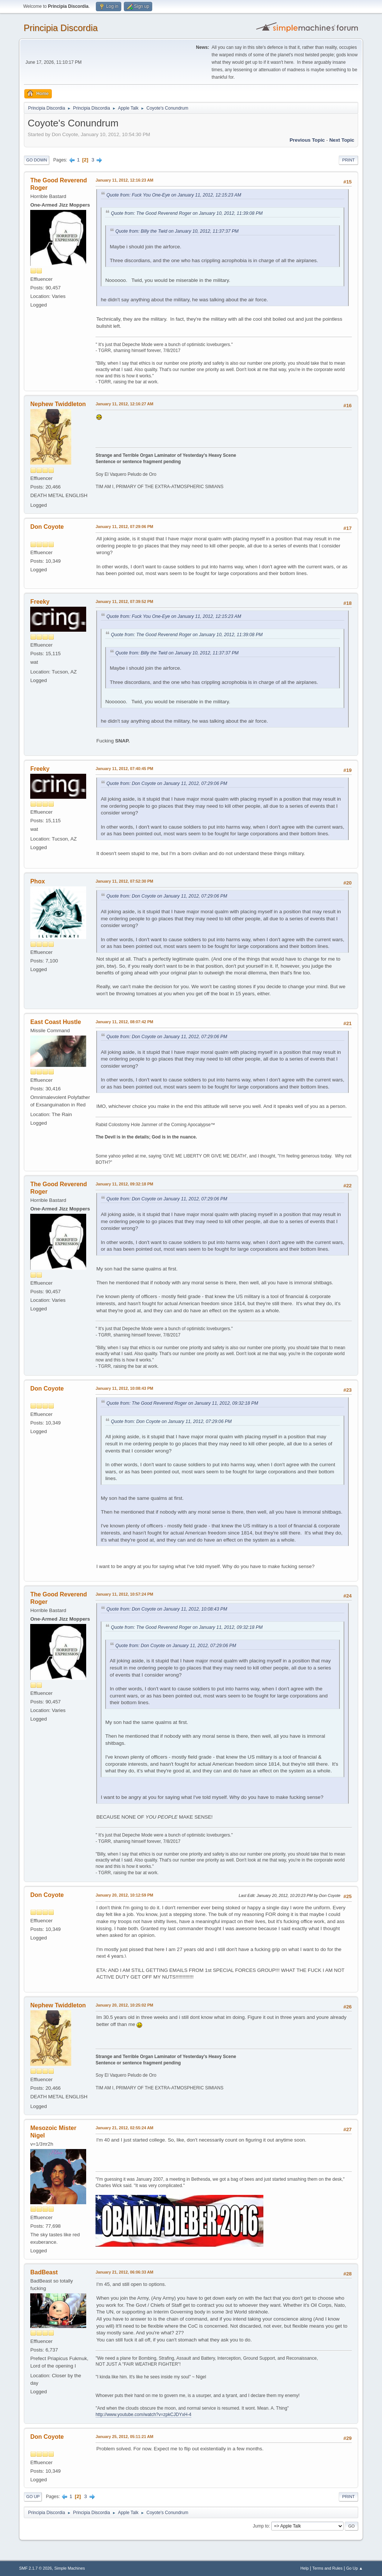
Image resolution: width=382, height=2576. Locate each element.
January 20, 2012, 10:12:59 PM (124, 1895)
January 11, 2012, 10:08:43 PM (124, 1388)
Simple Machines (69, 2568)
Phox (37, 881)
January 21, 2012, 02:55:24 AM (124, 2128)
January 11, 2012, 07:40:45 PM (124, 768)
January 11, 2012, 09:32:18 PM (124, 1184)
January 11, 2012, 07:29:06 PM (124, 526)
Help (304, 2568)
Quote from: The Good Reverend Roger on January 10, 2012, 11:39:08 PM (187, 213)
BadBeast (44, 2272)
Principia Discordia (61, 28)
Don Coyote (47, 527)
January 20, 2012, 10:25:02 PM (124, 2005)
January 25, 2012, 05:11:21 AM (124, 2436)
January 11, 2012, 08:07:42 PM (124, 1022)
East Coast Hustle (55, 1022)
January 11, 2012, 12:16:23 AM (124, 180)
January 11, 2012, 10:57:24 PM (124, 1594)
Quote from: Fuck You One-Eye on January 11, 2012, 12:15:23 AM (173, 195)
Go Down (36, 160)
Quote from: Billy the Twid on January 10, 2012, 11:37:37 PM (176, 231)
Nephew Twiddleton (58, 404)
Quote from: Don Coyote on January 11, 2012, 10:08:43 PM (166, 1609)
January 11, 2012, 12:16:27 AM (124, 404)
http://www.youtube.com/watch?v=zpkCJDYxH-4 (143, 2414)
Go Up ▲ (354, 2568)
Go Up (33, 2496)
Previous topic (307, 140)
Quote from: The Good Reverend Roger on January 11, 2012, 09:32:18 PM (182, 1403)
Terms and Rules (327, 2568)
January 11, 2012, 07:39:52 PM (124, 601)
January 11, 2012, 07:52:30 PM (124, 881)
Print (348, 160)
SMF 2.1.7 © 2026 (35, 2568)
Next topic (341, 140)
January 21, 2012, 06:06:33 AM (124, 2272)
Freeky (40, 602)
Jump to (261, 2526)
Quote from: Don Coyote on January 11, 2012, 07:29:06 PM (166, 783)
